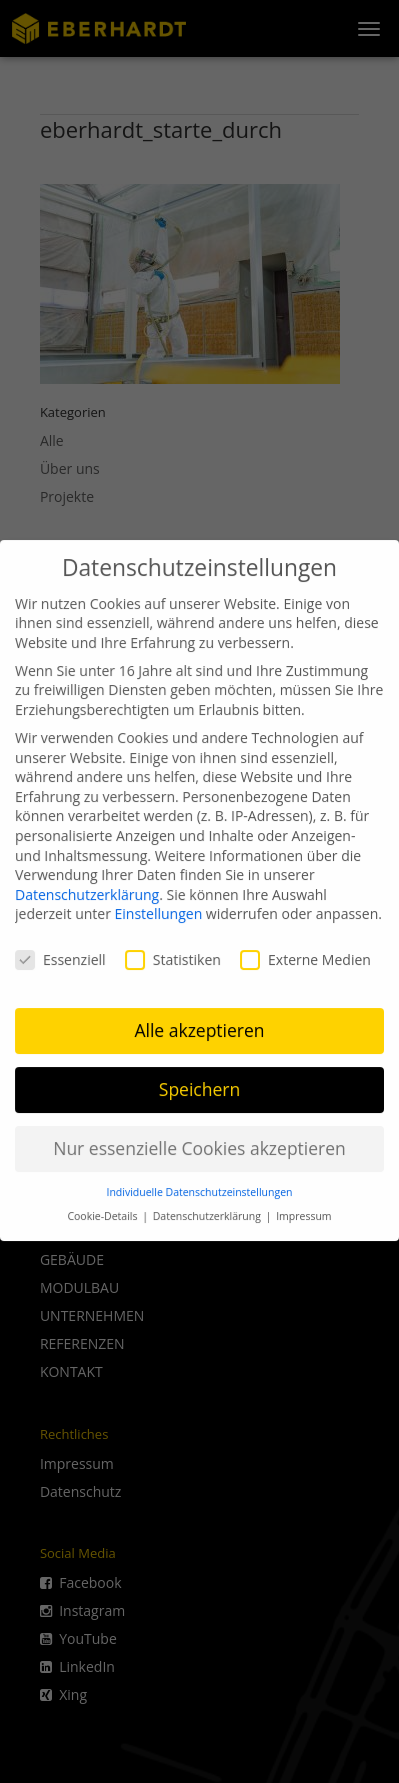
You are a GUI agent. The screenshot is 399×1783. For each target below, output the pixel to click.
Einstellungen (159, 900)
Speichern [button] (199, 1076)
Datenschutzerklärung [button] (208, 1203)
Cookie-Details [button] (103, 1203)
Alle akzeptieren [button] (199, 1017)
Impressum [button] (303, 1203)
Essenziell (60, 946)
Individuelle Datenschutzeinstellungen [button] (200, 1179)
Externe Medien (305, 946)
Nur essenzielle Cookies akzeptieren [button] (199, 1135)
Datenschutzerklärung (87, 881)
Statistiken (173, 946)
